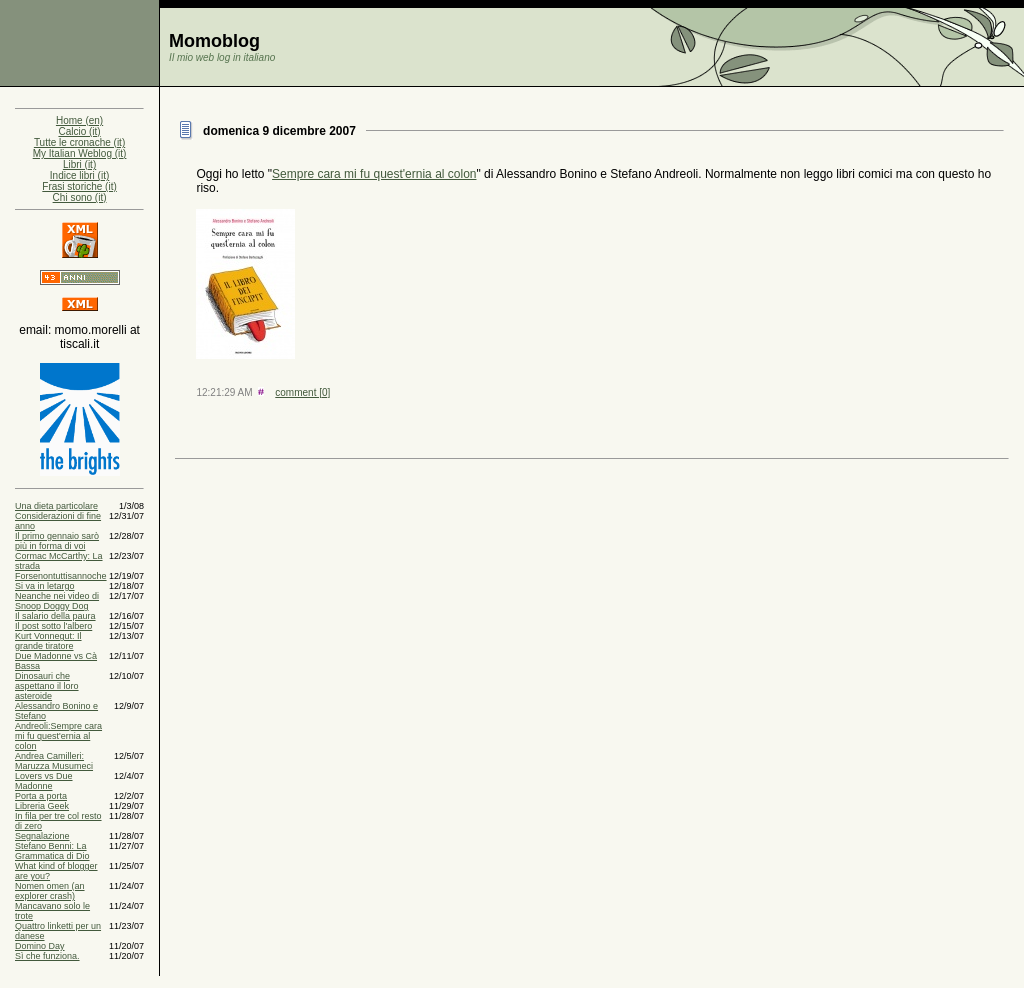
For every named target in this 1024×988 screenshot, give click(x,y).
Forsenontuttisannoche (61, 576)
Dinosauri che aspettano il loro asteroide (47, 686)
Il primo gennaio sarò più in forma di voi (57, 541)
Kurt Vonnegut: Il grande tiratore (48, 641)
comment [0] (302, 392)
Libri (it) (79, 164)
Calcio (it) (79, 131)
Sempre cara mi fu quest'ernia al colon (374, 174)
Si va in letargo (45, 586)
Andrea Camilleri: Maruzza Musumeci (54, 761)
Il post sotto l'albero (53, 626)
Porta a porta (41, 796)
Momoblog (214, 41)
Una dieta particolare (56, 506)
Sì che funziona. (47, 956)
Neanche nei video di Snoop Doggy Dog (57, 601)
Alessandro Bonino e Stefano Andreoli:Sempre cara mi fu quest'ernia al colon (58, 726)
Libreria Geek (42, 806)
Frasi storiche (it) (79, 186)
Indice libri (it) (79, 175)
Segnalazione (42, 836)
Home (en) (79, 120)
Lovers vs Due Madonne (44, 781)
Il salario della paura (55, 616)
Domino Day (40, 946)
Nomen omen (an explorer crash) (50, 891)
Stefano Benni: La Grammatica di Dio (52, 851)
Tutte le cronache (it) (79, 142)
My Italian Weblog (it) (80, 153)
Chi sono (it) (80, 197)
